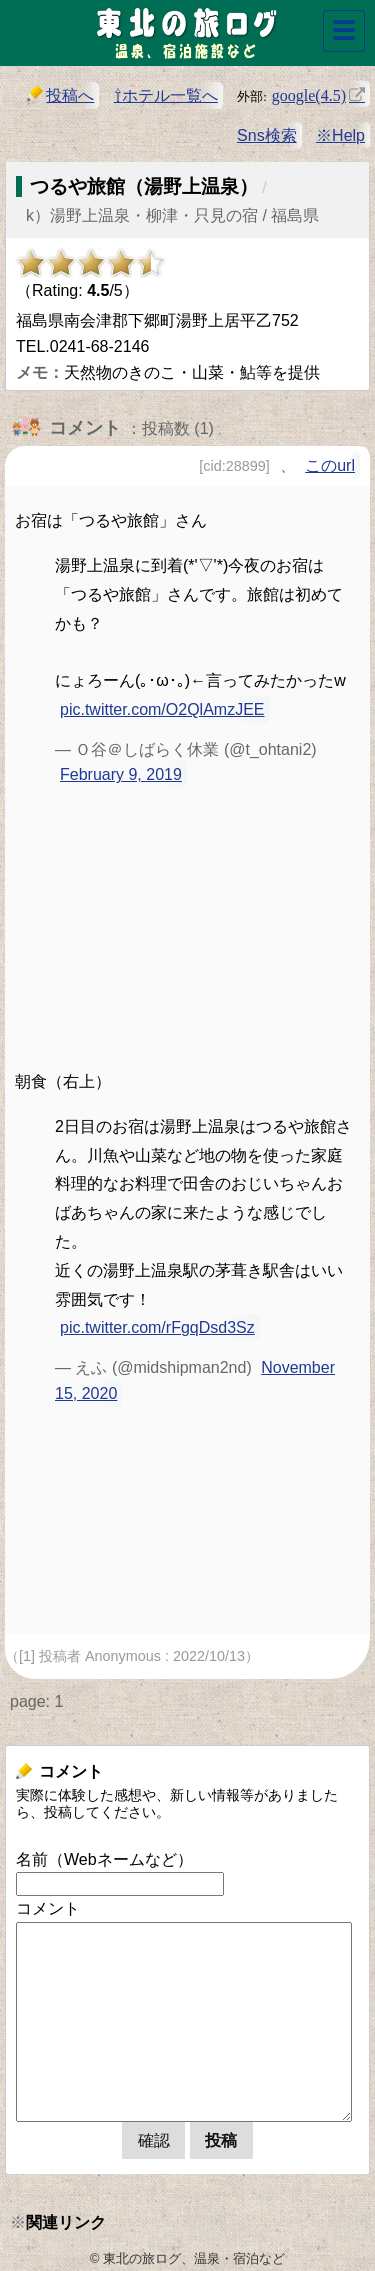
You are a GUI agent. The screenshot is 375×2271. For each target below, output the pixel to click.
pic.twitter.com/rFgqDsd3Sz (157, 1327)
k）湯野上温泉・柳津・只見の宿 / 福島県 (172, 215)
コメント (48, 1908)
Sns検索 (267, 135)
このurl (330, 465)
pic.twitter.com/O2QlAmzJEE (162, 709)
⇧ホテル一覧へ (166, 95)
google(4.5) (309, 94)
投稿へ (60, 94)
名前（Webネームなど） (104, 1859)
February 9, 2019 (121, 774)
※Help (340, 135)
